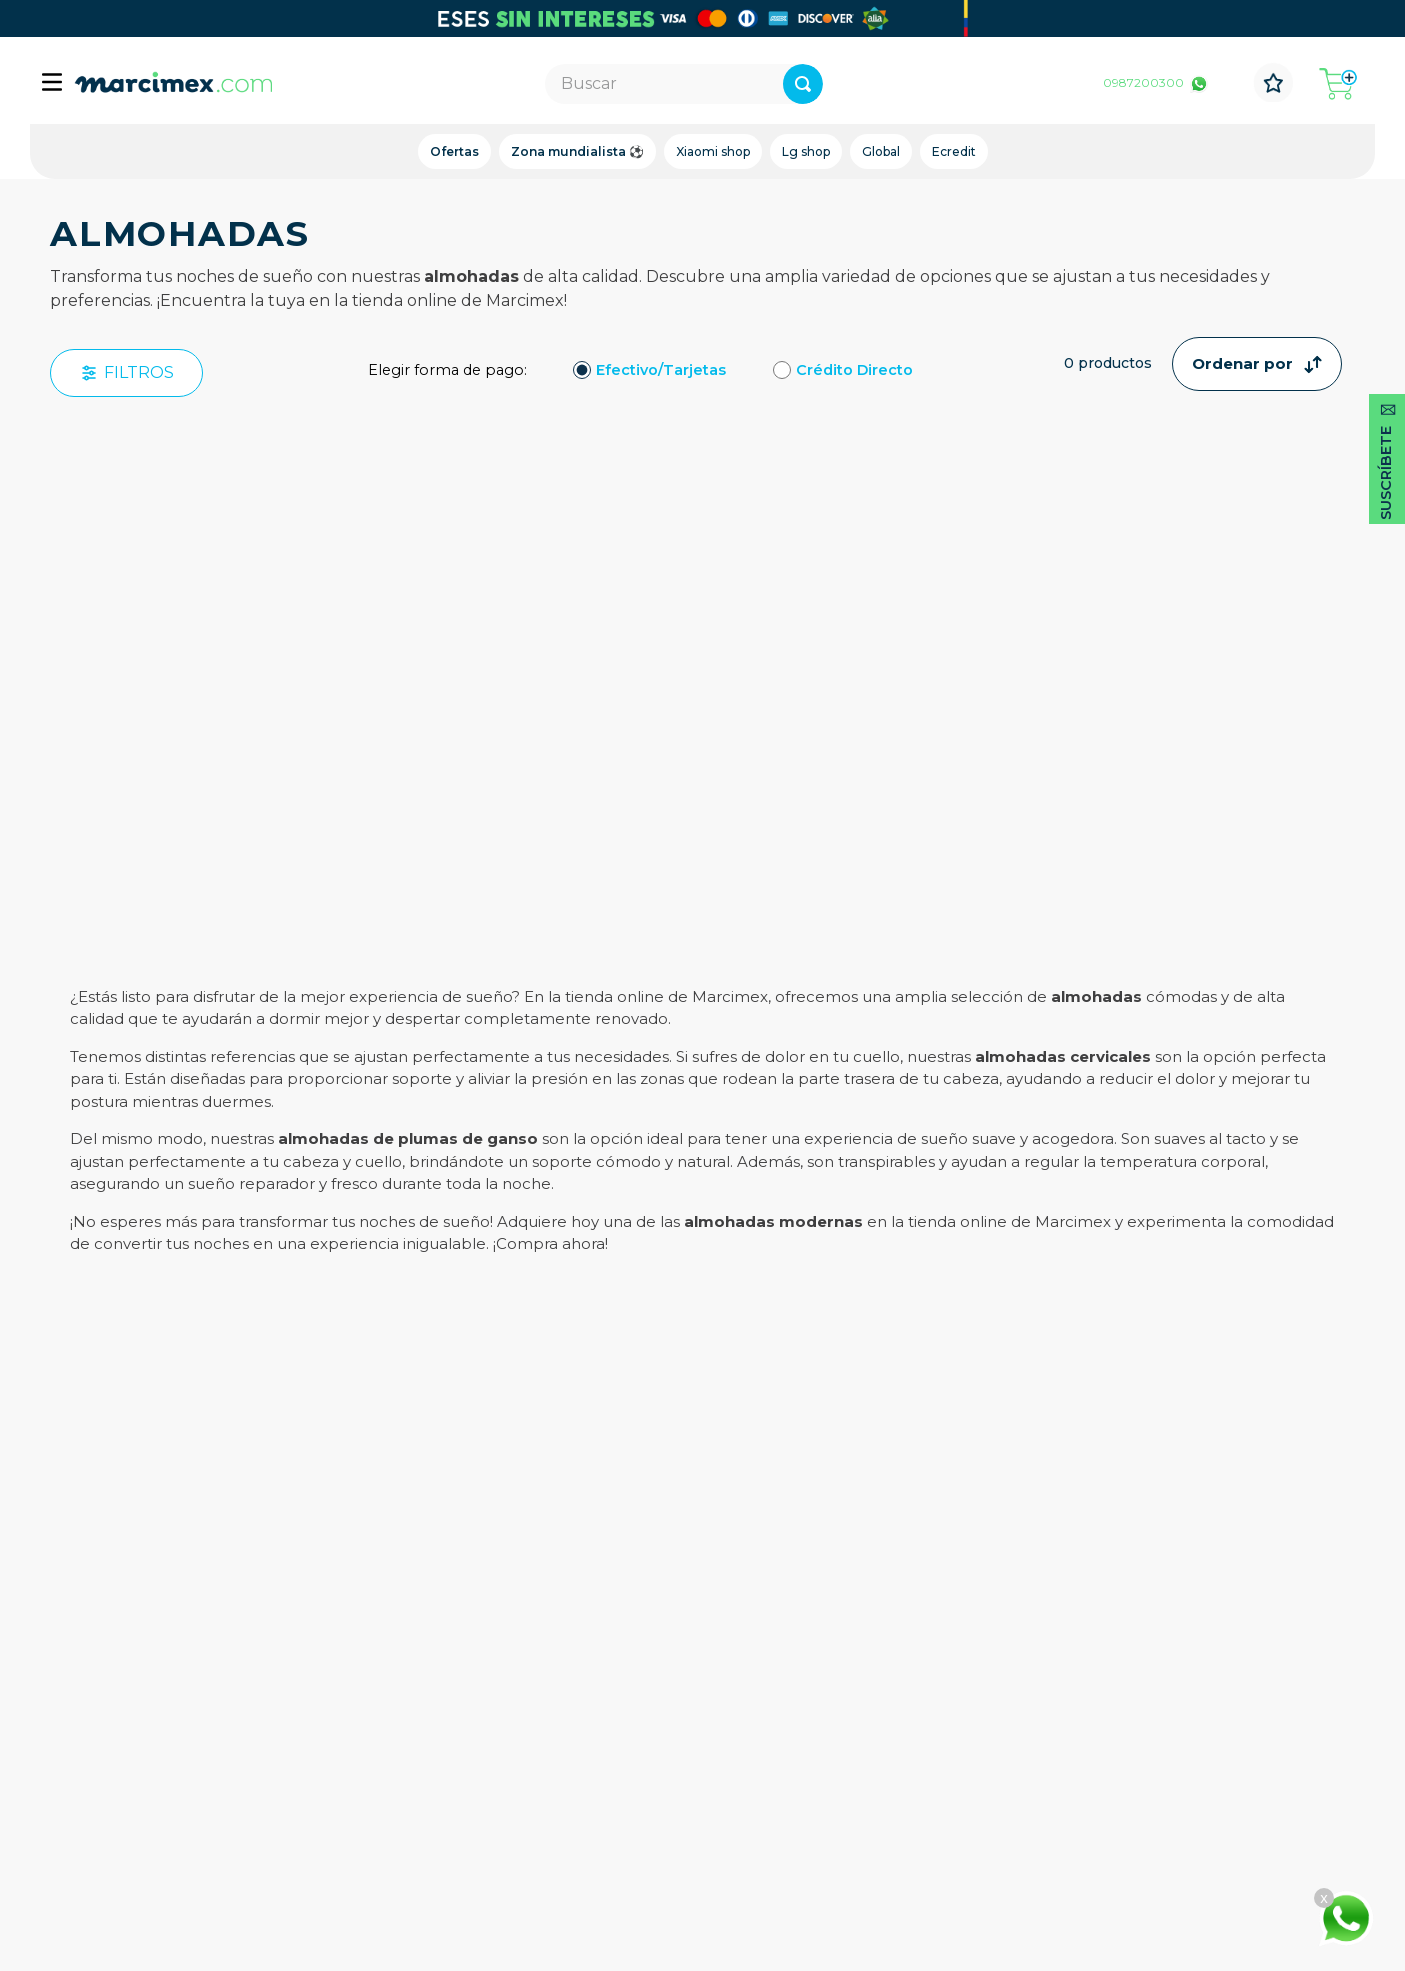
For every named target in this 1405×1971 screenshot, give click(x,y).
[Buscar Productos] (870, 84)
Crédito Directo (854, 370)
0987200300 (1143, 82)
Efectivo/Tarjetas (661, 370)
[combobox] (683, 84)
